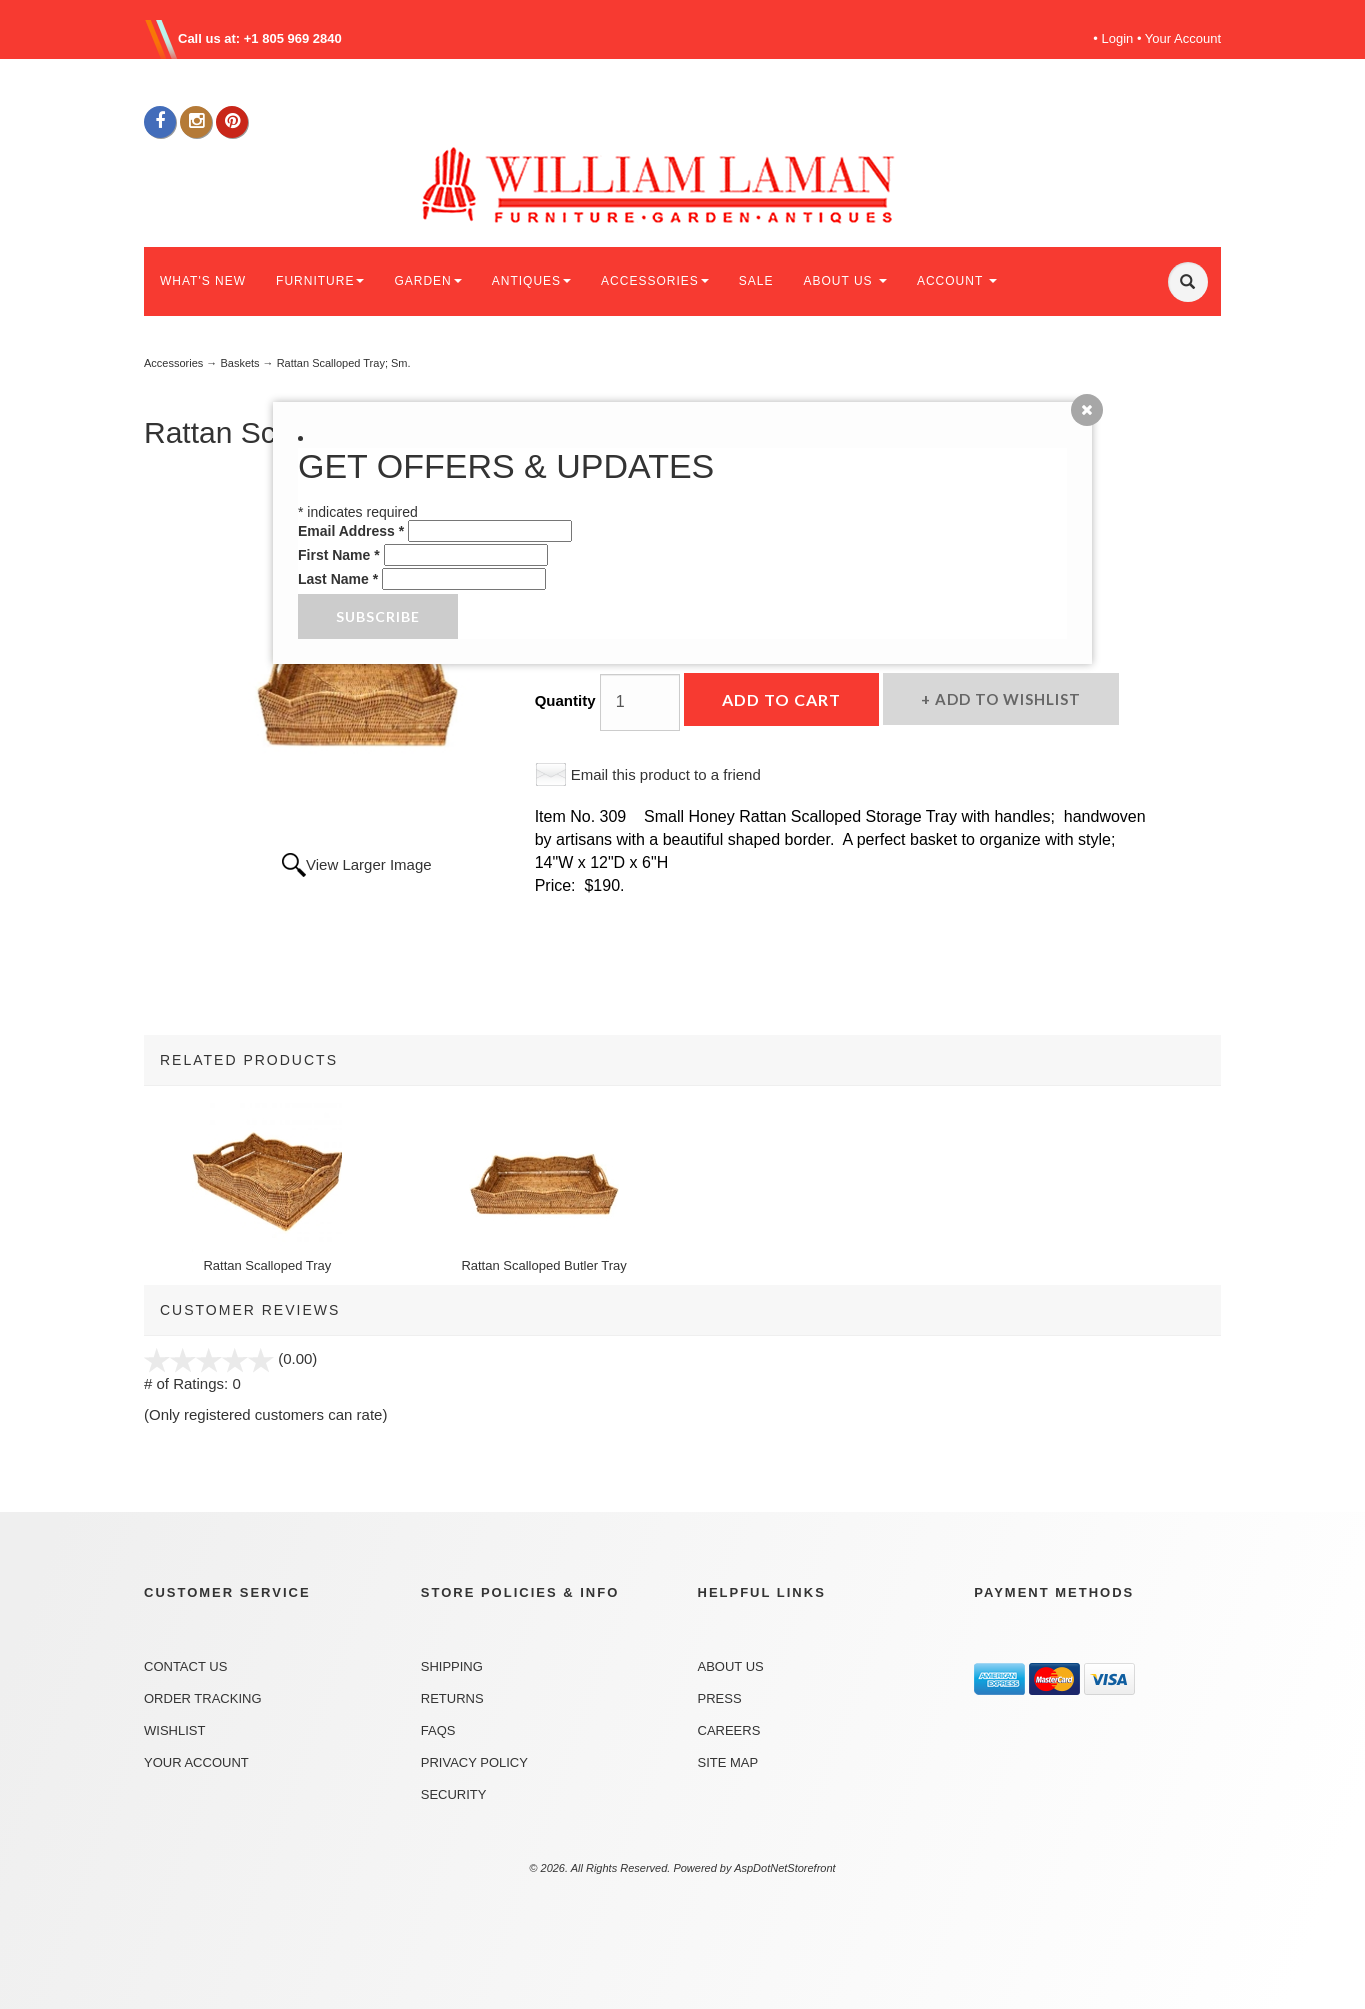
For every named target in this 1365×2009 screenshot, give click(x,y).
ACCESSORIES (655, 281)
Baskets (239, 363)
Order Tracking (203, 1698)
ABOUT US (844, 281)
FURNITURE (320, 281)
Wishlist (174, 1730)
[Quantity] (640, 702)
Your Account (1183, 38)
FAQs (438, 1730)
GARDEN (427, 281)
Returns (452, 1698)
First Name (339, 555)
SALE (756, 281)
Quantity (565, 700)
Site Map (728, 1762)
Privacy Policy (474, 1762)
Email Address (351, 531)
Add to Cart (781, 699)
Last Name (338, 579)
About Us (731, 1666)
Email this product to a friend (666, 774)
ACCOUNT (957, 281)
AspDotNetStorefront (785, 1868)
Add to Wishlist (1006, 699)
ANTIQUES (531, 281)
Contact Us (185, 1666)
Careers (729, 1730)
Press (720, 1698)
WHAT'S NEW (203, 281)
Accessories (173, 363)
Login (1118, 38)
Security (454, 1794)
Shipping (452, 1666)
